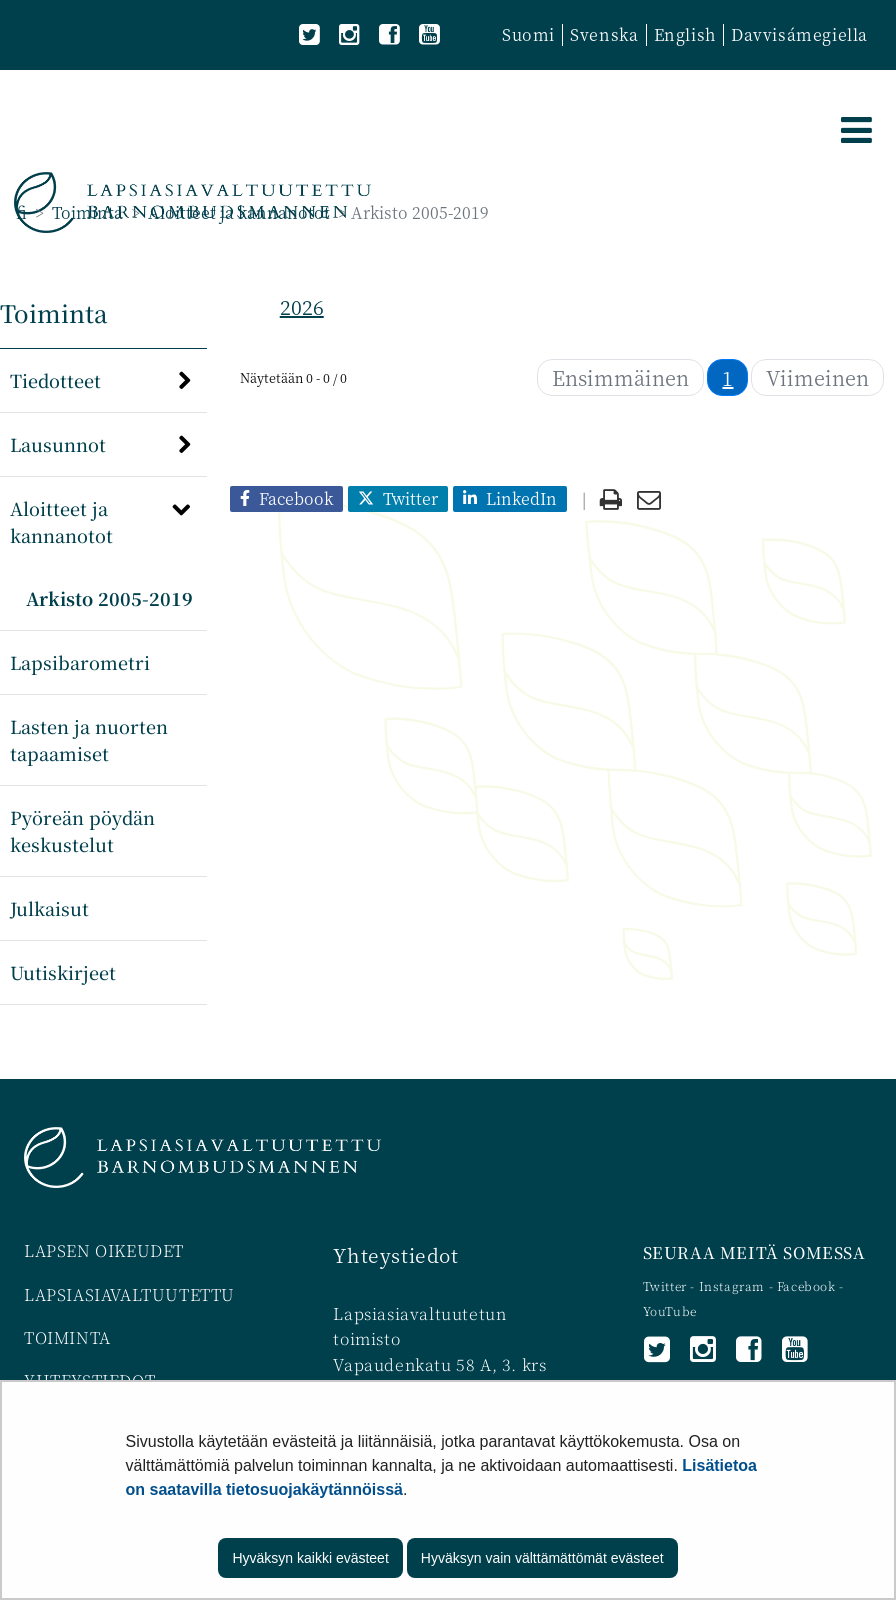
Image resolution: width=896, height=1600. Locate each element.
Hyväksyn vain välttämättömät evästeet (542, 1558)
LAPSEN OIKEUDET (104, 1250)
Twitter (667, 1285)
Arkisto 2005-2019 (109, 598)
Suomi (528, 34)
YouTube (670, 1310)
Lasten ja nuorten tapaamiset (89, 739)
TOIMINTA (67, 1337)
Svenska (604, 34)
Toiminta (85, 212)
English (685, 34)
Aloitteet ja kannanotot (237, 212)
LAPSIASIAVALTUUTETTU (129, 1294)
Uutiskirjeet (63, 972)
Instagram (734, 1285)
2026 (302, 306)
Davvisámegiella (799, 34)
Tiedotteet (55, 380)
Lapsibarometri (80, 662)
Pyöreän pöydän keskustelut (82, 830)
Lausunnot (58, 444)
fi (21, 212)
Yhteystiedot (395, 1254)
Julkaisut (49, 908)
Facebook (806, 1285)
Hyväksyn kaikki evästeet (310, 1558)
